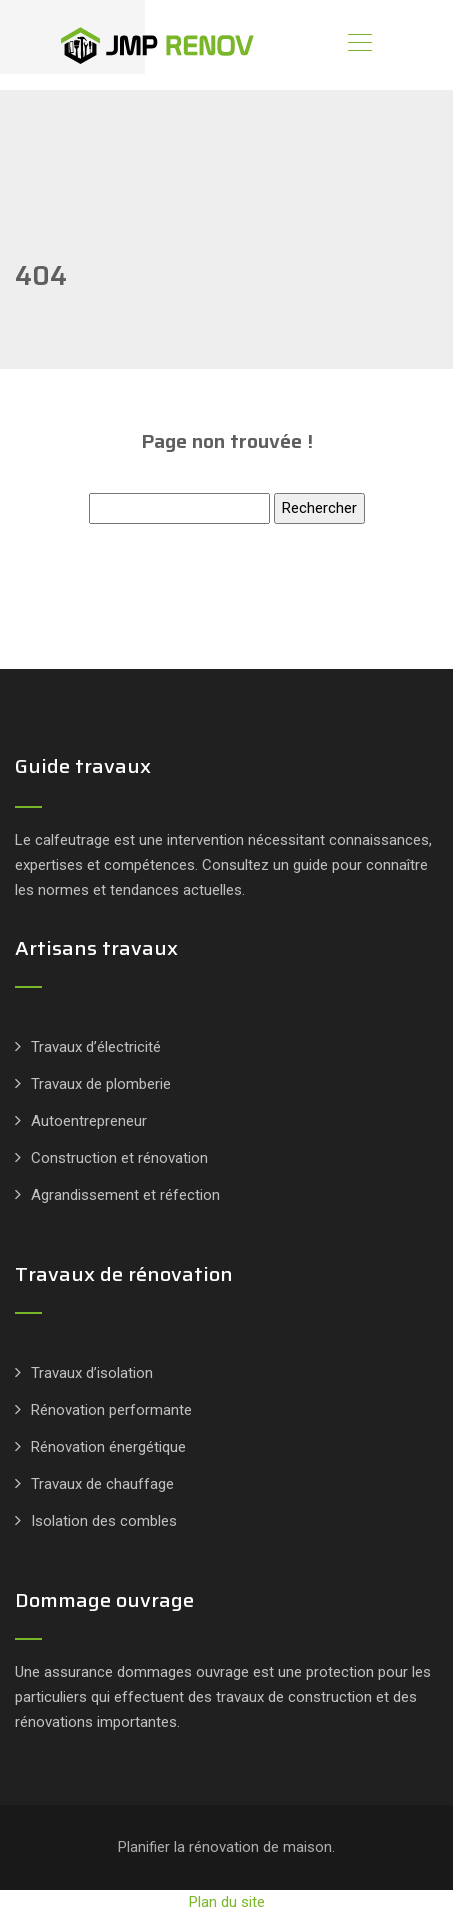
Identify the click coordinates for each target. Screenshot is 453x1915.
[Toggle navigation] (359, 45)
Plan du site (227, 1902)
